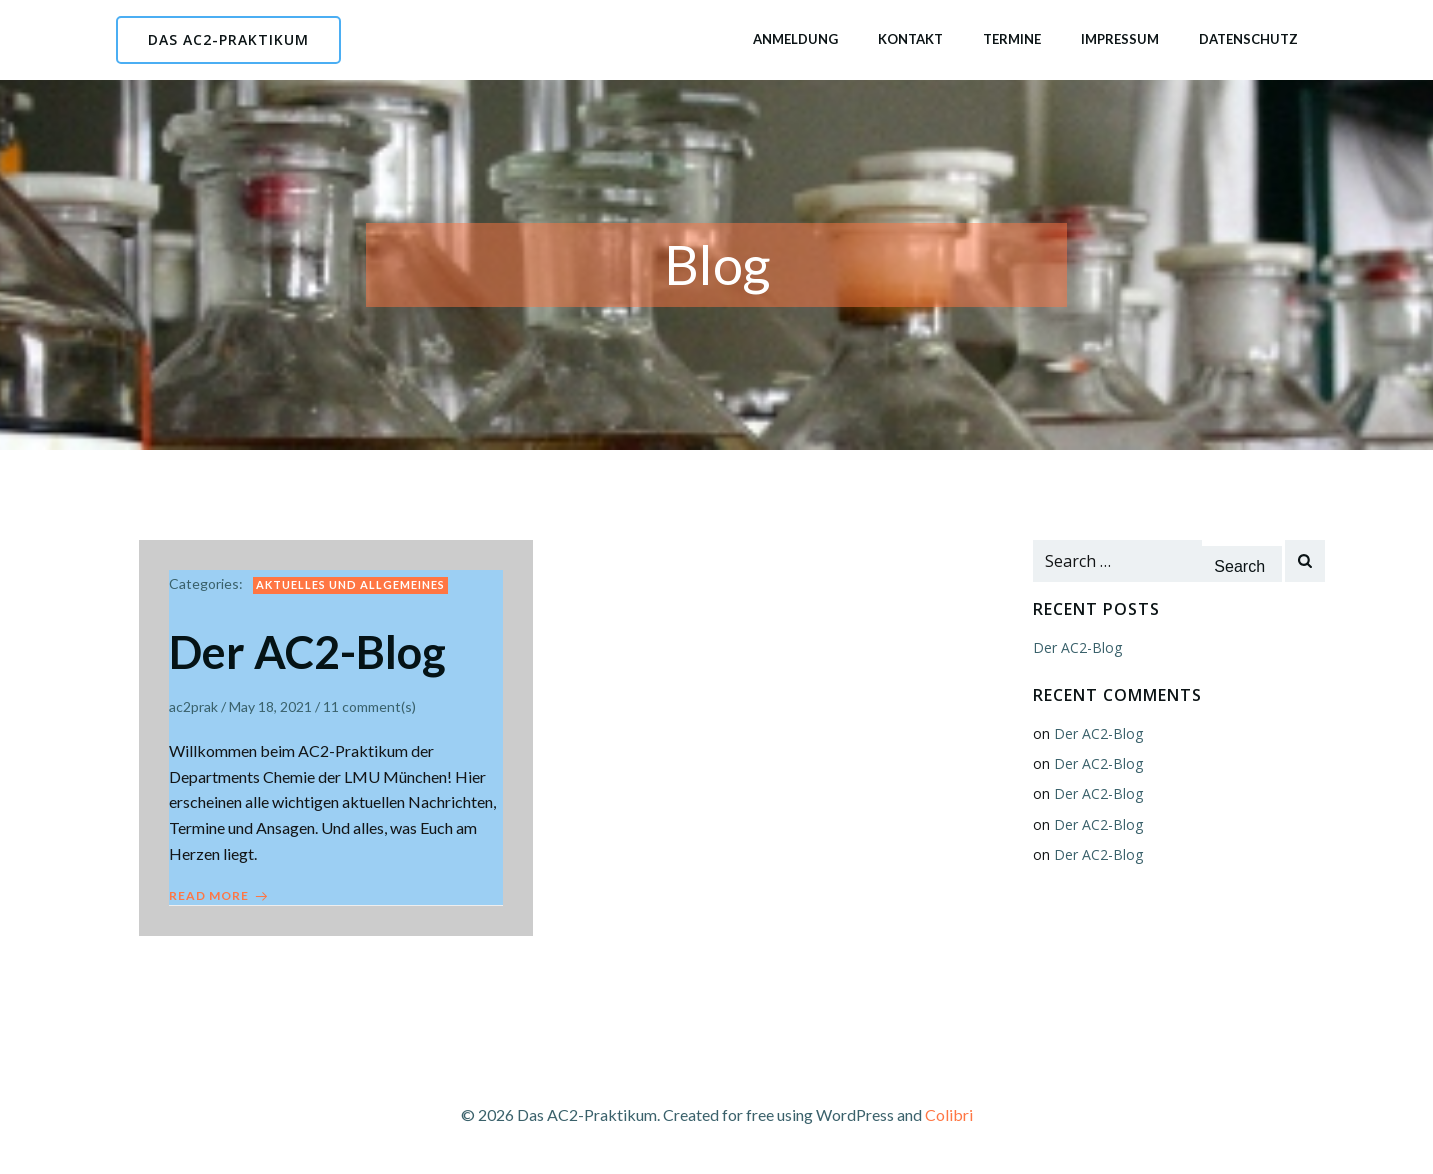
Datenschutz (1248, 39)
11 (331, 706)
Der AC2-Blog (1077, 647)
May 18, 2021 (270, 706)
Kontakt (910, 39)
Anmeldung (795, 39)
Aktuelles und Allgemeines (350, 584)
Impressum (1120, 39)
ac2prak (193, 706)
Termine (1012, 39)
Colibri (949, 1114)
